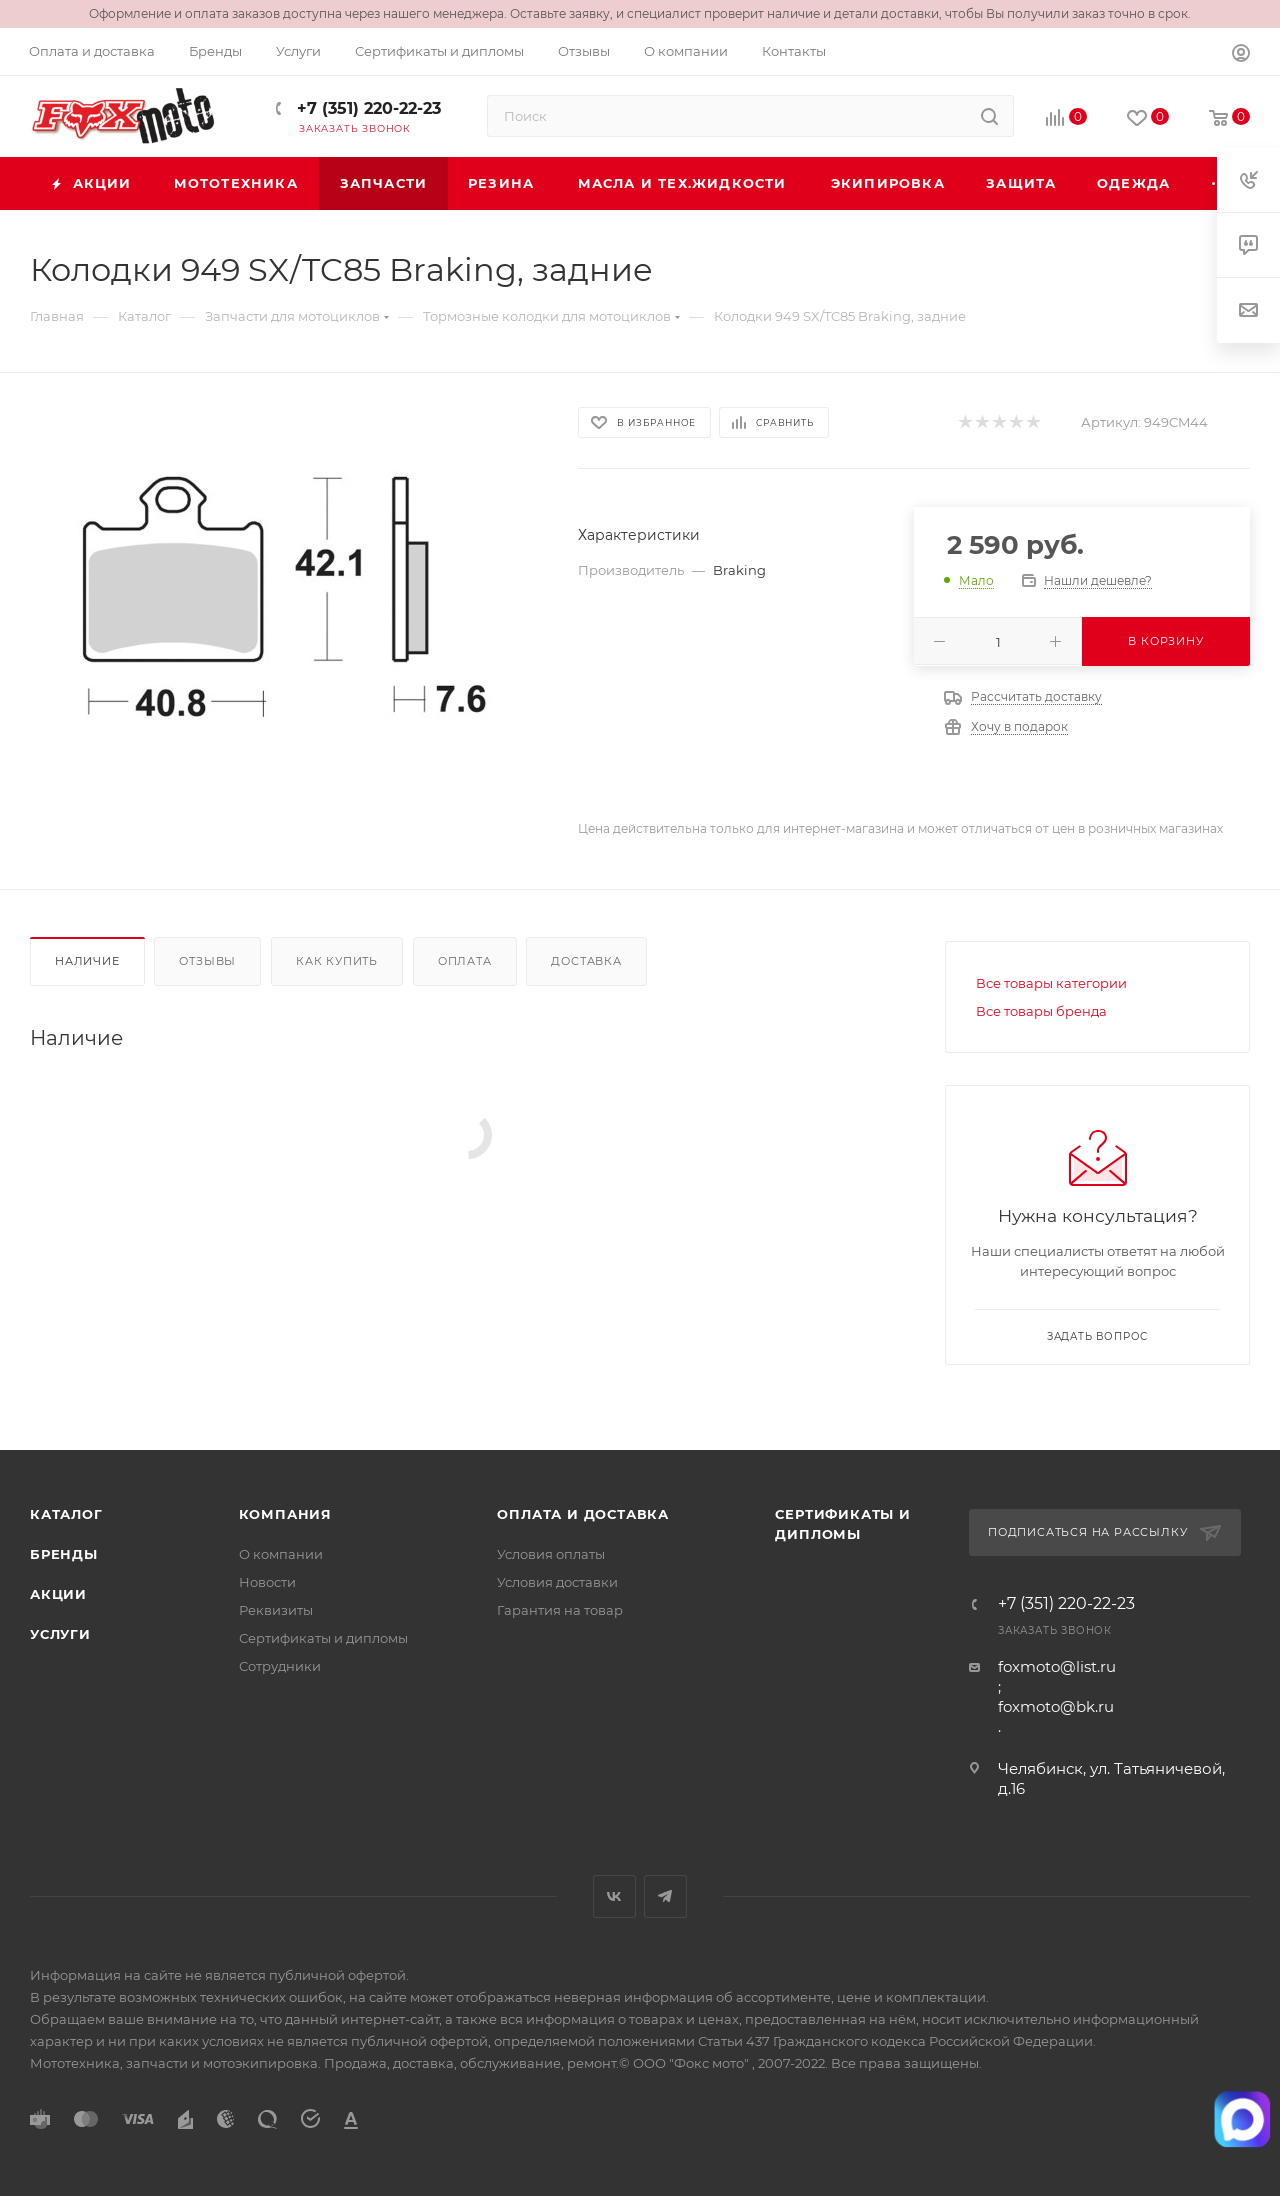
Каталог (66, 1514)
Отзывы (207, 961)
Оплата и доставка (583, 1514)
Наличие (87, 961)
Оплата (465, 961)
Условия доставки (557, 1582)
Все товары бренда (1041, 1011)
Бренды (64, 1554)
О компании (281, 1554)
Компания (285, 1514)
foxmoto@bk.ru (1056, 1706)
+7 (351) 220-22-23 (366, 108)
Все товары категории (1051, 983)
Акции (58, 1594)
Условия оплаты (551, 1554)
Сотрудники (280, 1666)
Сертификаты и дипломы (323, 1638)
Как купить (337, 961)
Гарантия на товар (560, 1610)
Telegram (665, 1896)
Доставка (586, 961)
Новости (267, 1582)
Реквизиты (276, 1610)
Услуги (60, 1634)
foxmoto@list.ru (1057, 1666)
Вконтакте (614, 1896)
